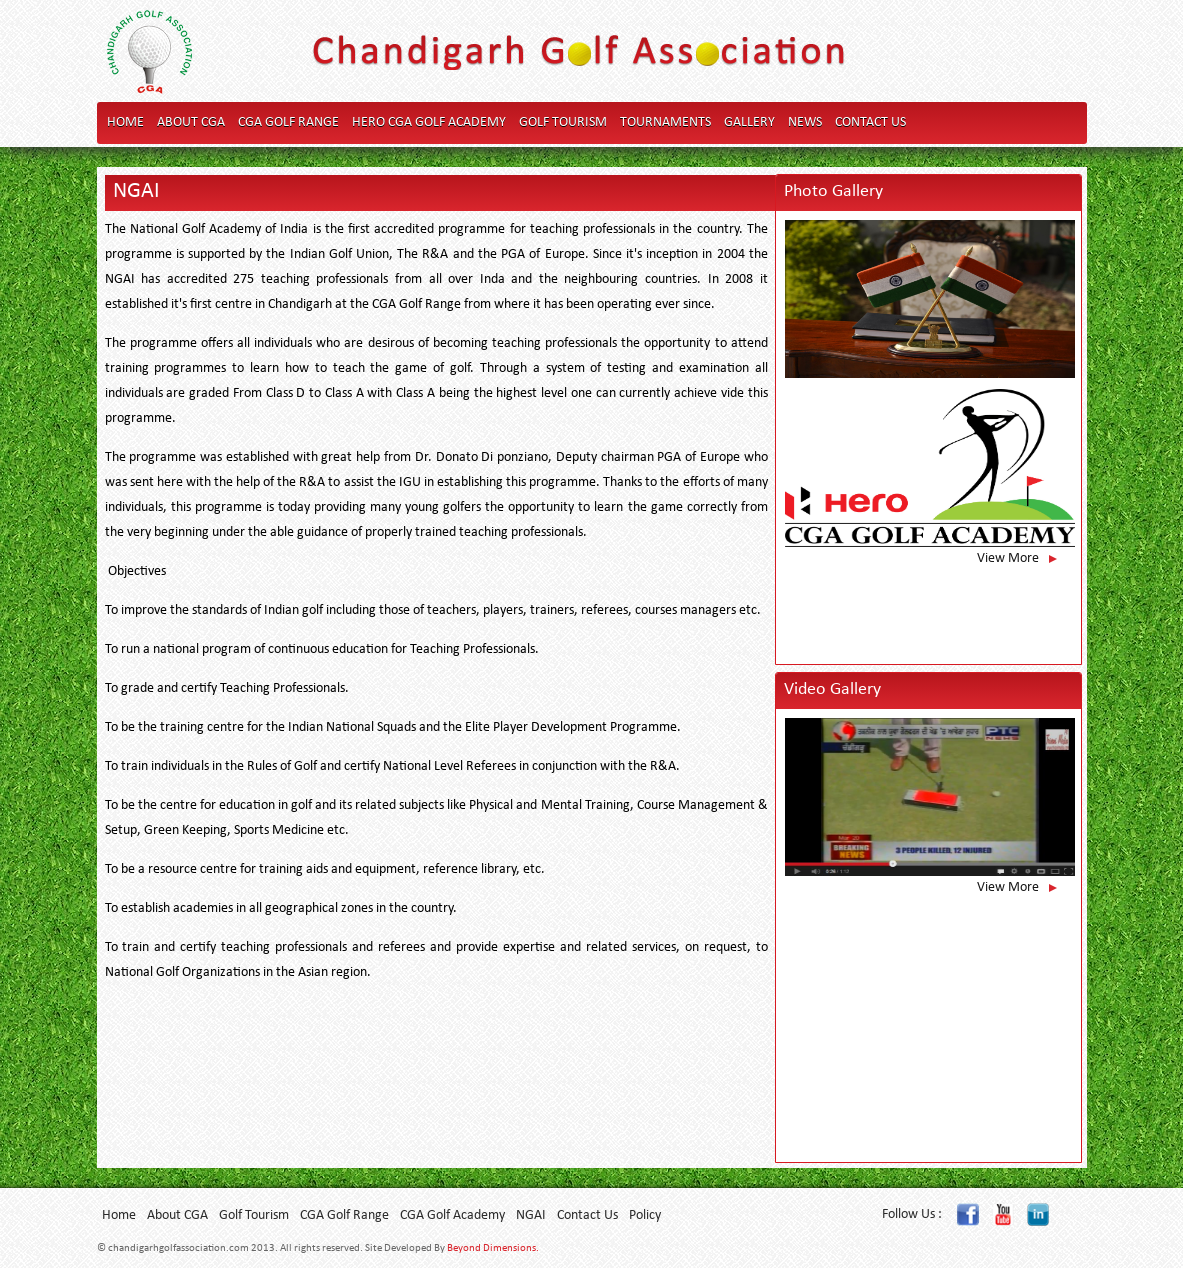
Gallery (749, 122)
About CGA (191, 122)
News (805, 122)
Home (125, 122)
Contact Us (870, 122)
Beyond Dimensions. (493, 1248)
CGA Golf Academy (452, 1215)
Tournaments (665, 122)
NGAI (531, 1215)
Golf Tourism (563, 122)
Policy (645, 1215)
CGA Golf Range (288, 122)
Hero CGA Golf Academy (429, 122)
